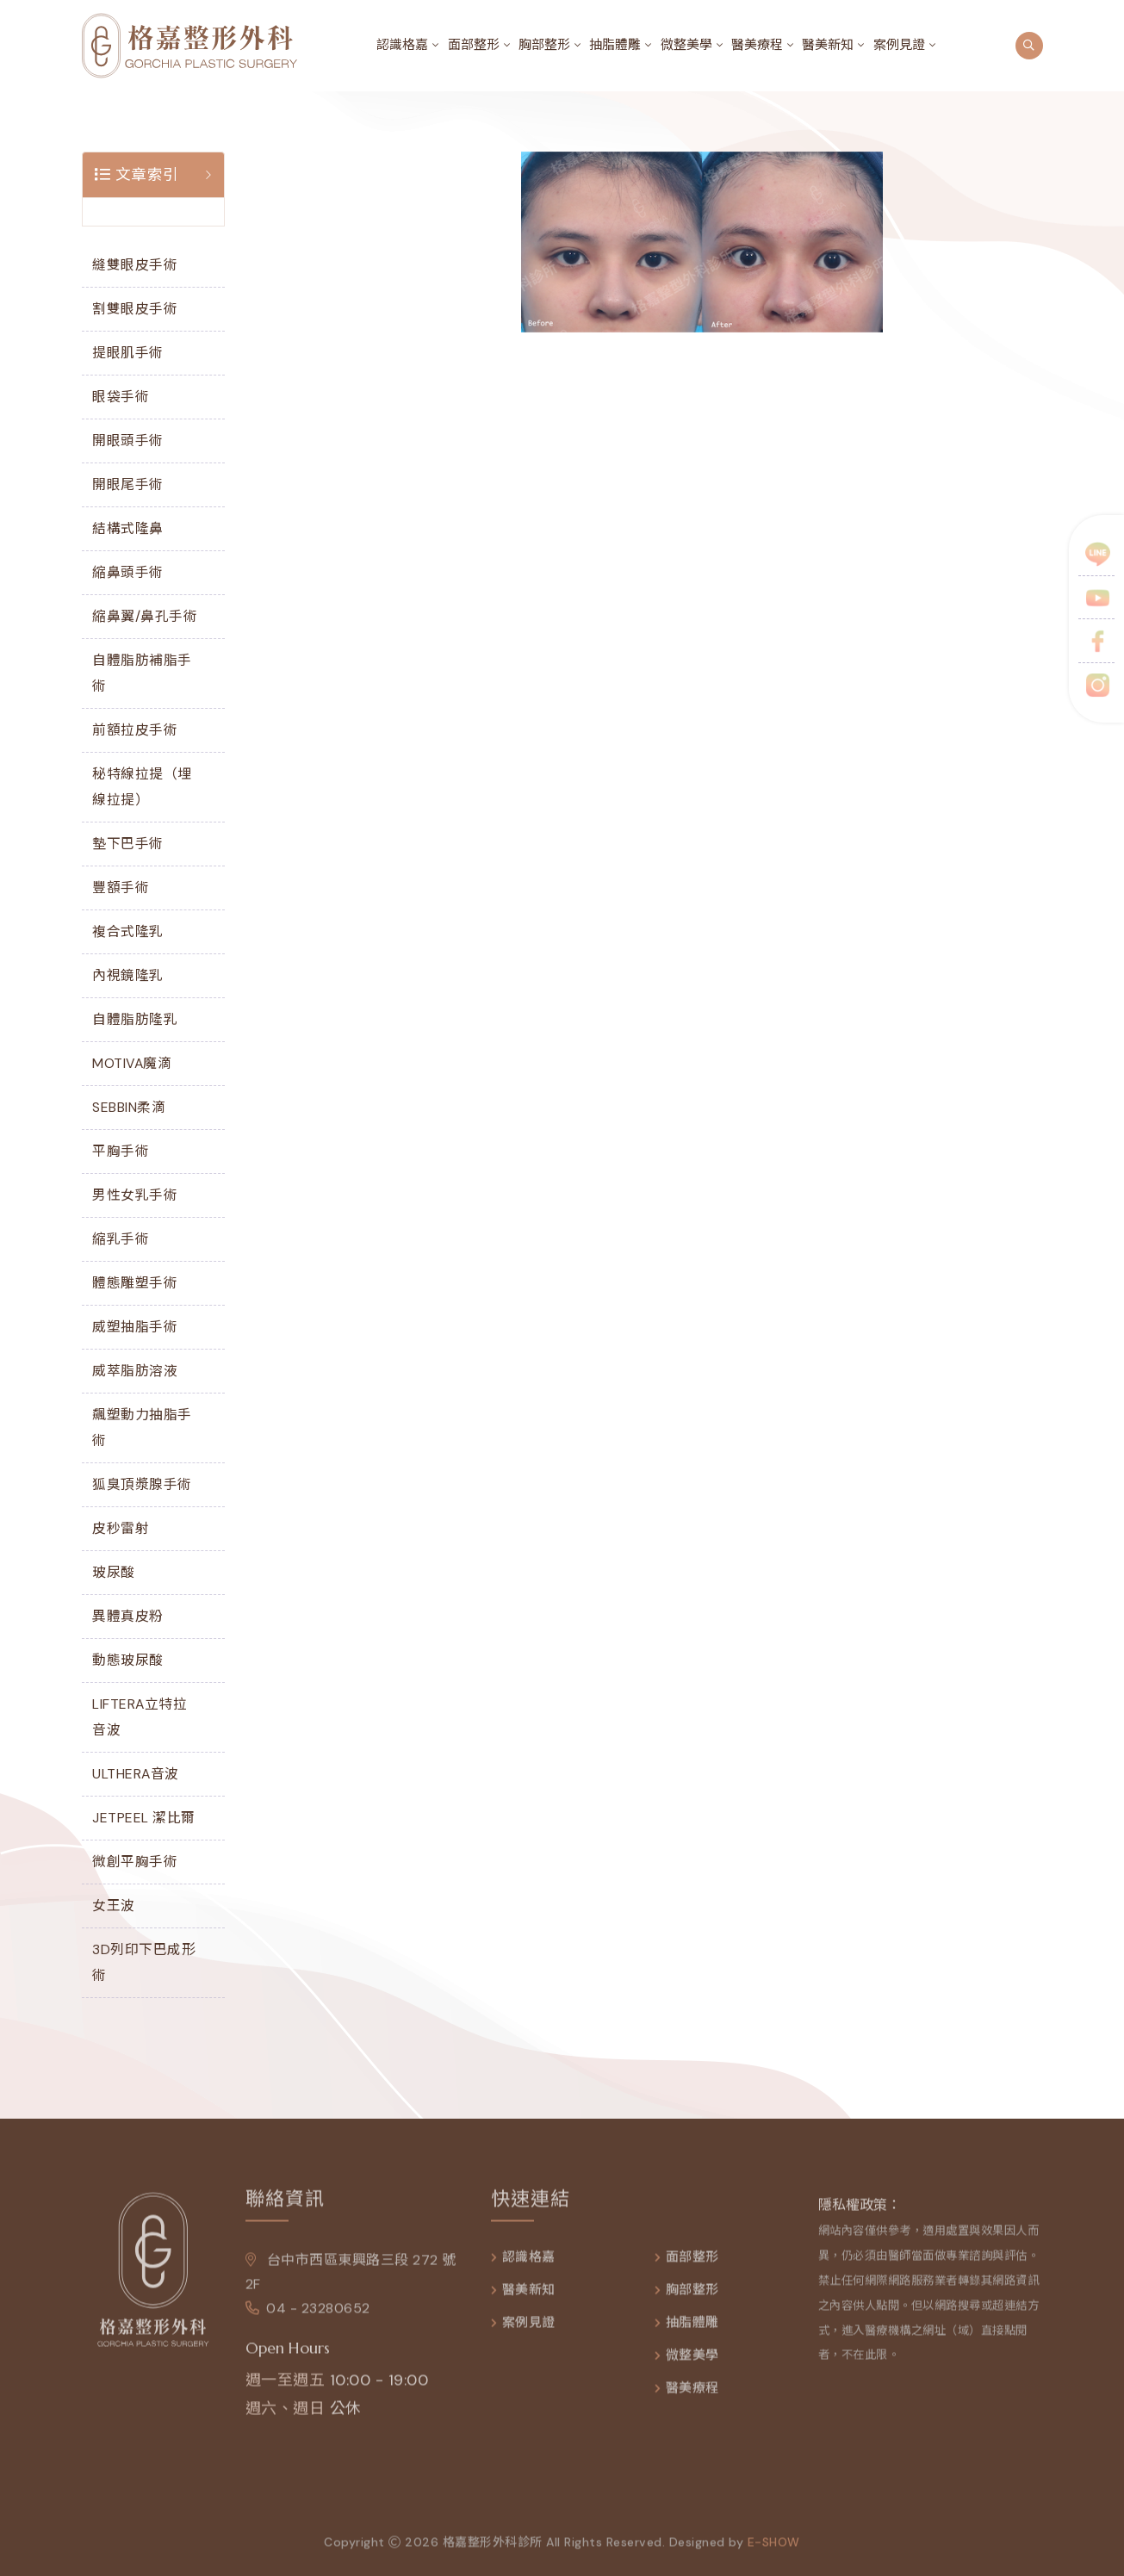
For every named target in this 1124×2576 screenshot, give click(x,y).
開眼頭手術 (128, 440)
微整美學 (686, 44)
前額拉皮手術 (134, 730)
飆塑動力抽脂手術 (142, 1427)
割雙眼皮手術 (134, 309)
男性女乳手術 (134, 1195)
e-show (774, 2551)
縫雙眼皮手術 (134, 265)
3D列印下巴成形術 (144, 1962)
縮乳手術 (120, 1239)
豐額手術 (120, 887)
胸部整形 (544, 44)
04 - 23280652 (307, 2318)
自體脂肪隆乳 (134, 1019)
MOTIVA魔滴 (131, 1063)
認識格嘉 (402, 44)
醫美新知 (828, 44)
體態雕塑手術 (134, 1283)
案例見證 (899, 44)
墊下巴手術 (128, 844)
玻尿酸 (113, 1572)
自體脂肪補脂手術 (142, 673)
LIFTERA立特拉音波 (139, 1717)
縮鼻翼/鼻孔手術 (144, 616)
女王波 (113, 1905)
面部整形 (474, 44)
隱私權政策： (859, 2215)
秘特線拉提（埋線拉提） (142, 787)
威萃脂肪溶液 (134, 1371)
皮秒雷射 (120, 1528)
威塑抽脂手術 (134, 1327)
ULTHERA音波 (135, 1774)
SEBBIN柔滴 (128, 1107)
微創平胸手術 (134, 1862)
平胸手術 (120, 1151)
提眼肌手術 (128, 353)
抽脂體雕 (615, 44)
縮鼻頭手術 (128, 572)
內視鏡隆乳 (128, 975)
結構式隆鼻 (128, 528)
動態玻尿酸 (128, 1660)
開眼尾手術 (128, 484)
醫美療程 (757, 44)
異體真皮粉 (128, 1616)
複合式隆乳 (128, 931)
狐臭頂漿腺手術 (142, 1484)
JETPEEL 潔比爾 (144, 1818)
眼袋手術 (120, 397)
